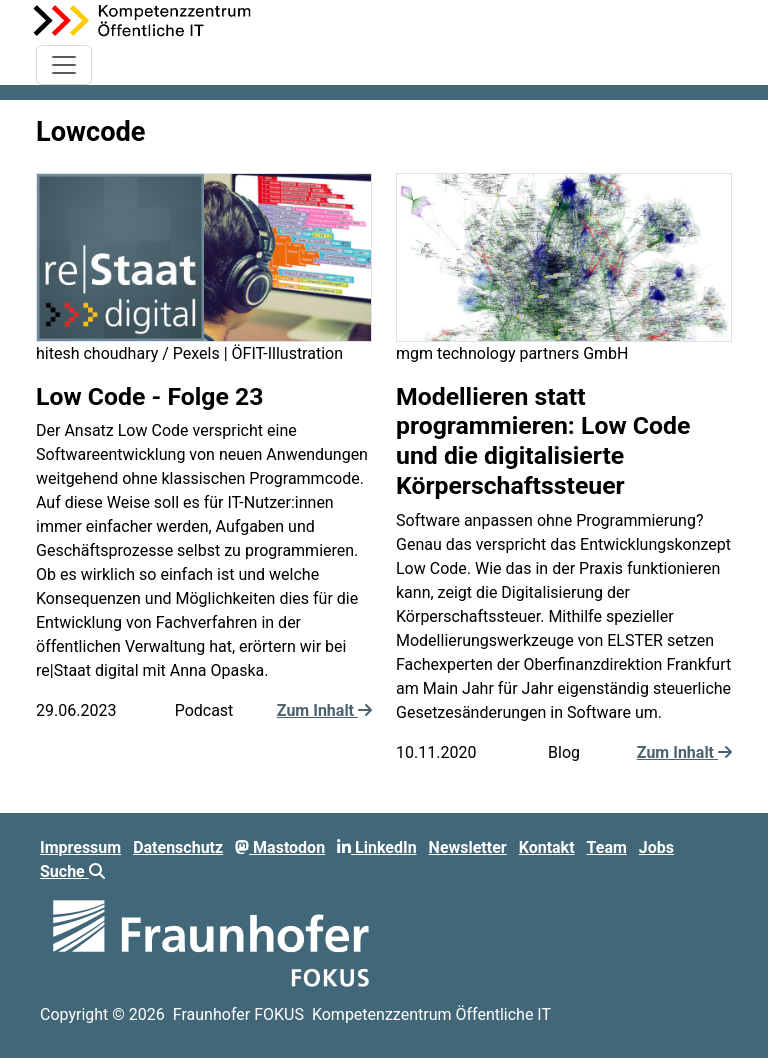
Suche (72, 871)
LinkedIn (377, 847)
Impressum (80, 847)
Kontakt (547, 847)
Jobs (656, 847)
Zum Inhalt (324, 710)
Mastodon (280, 847)
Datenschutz (178, 847)
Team (607, 847)
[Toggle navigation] (64, 65)
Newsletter (468, 847)
